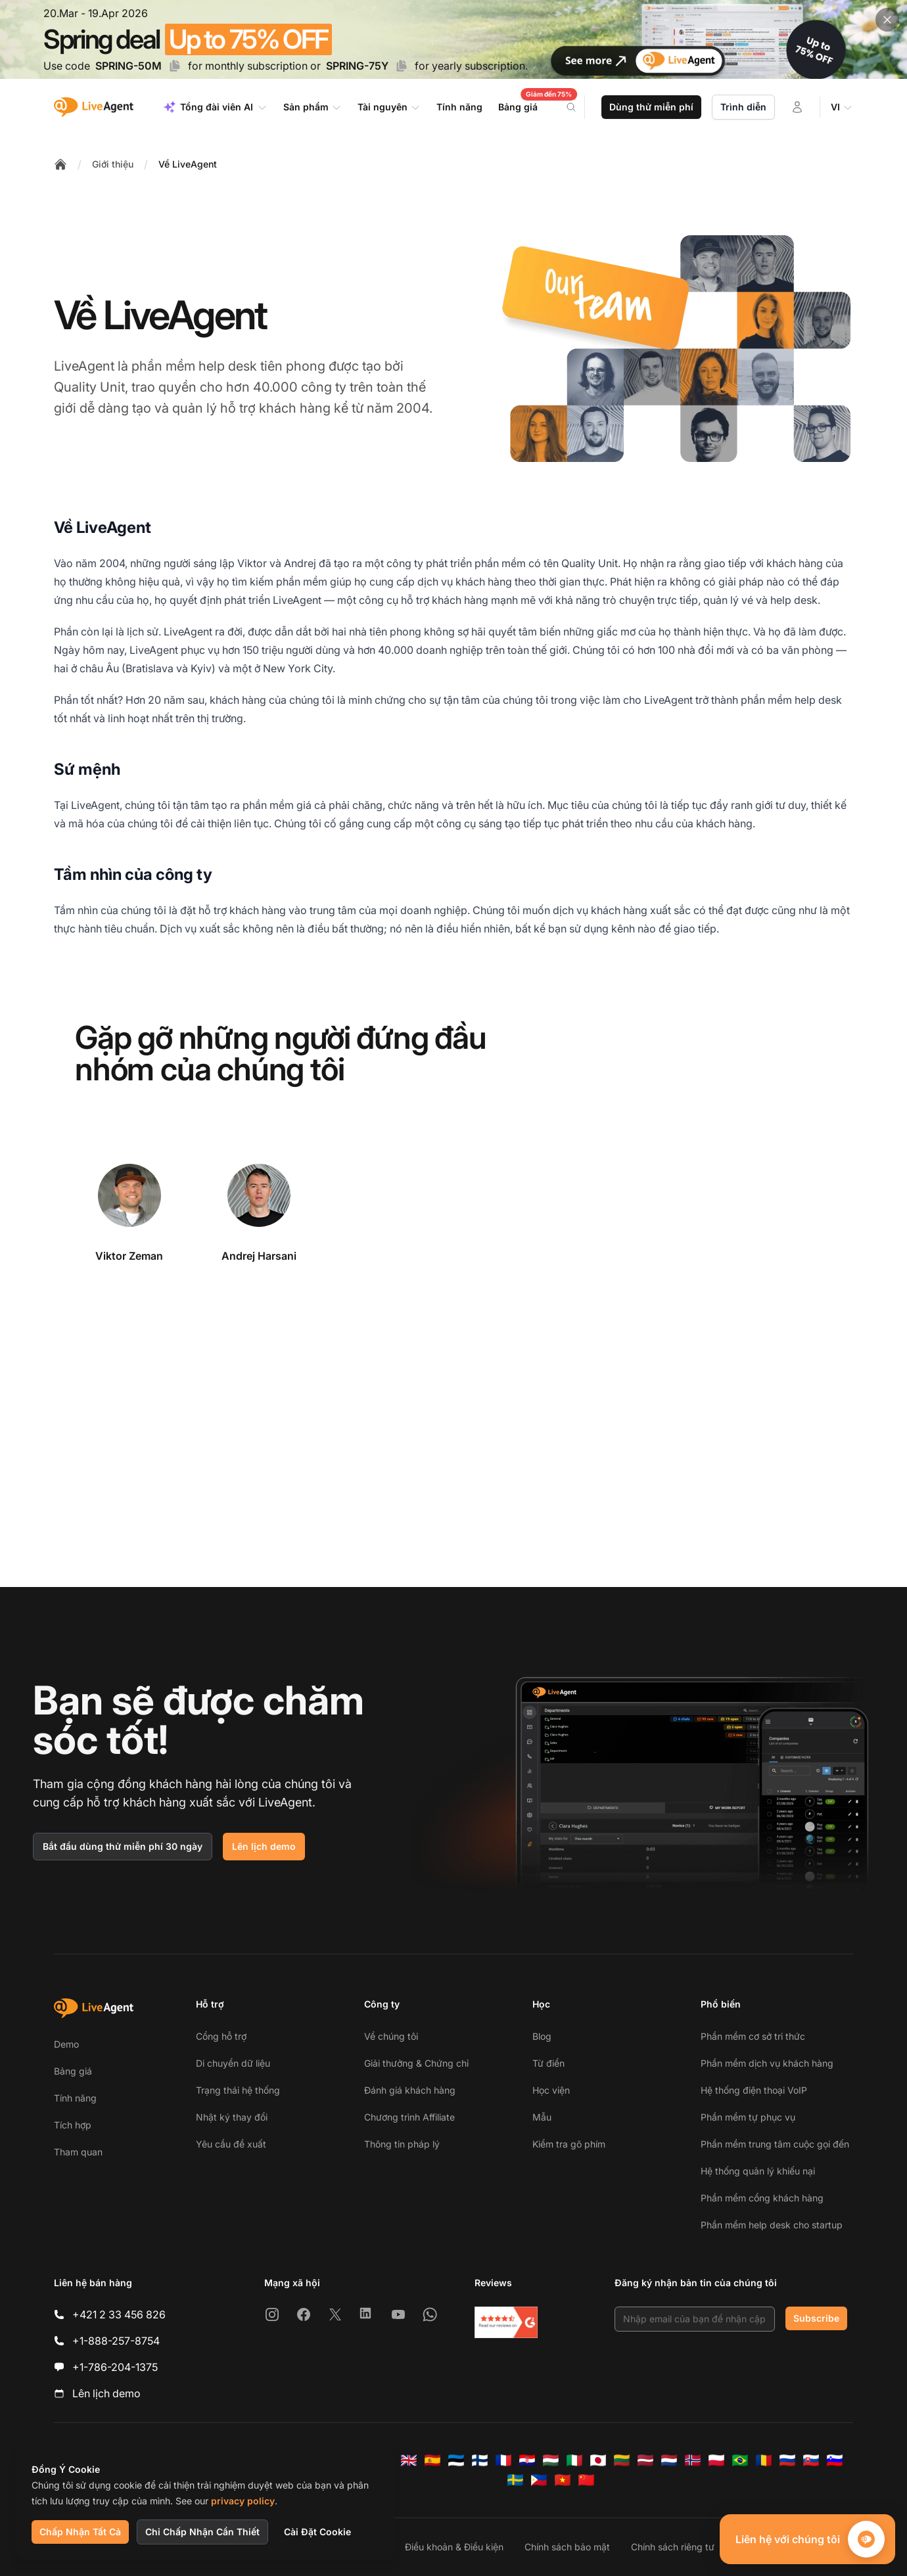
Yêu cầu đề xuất (231, 2144)
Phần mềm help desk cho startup (772, 2224)
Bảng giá (73, 2071)
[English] (409, 2460)
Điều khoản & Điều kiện (454, 2546)
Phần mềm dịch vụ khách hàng (767, 2063)
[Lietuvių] (622, 2460)
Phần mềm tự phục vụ (748, 2117)
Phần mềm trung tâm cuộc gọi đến (775, 2144)
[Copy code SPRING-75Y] (401, 66)
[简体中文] (586, 2480)
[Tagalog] (539, 2480)
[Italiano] (574, 2460)
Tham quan (78, 2151)
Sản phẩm (312, 107)
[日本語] (598, 2460)
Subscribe (816, 2318)
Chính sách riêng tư (672, 2546)
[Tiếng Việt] (562, 2480)
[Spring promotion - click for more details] (453, 39)
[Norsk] (693, 2460)
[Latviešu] (645, 2460)
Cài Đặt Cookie (317, 2531)
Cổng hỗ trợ (221, 2036)
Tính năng (75, 2098)
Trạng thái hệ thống (238, 2090)
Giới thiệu (112, 164)
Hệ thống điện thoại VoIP (754, 2090)
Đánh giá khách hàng (409, 2090)
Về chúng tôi (391, 2036)
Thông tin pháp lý (402, 2144)
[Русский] (787, 2460)
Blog (541, 2036)
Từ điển (548, 2063)
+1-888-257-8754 (116, 2340)
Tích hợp (72, 2124)
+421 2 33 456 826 (119, 2314)
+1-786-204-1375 (115, 2367)
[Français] (503, 2460)
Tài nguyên (389, 107)
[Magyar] (551, 2460)
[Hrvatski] (527, 2460)
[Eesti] (456, 2460)
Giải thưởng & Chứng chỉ (416, 2063)
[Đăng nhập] (797, 107)
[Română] (764, 2460)
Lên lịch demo (264, 1846)
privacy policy (243, 2500)
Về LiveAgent (187, 164)
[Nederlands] (669, 2460)
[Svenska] (515, 2480)
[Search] (579, 107)
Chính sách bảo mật (567, 2546)
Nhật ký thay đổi (231, 2117)
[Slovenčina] (811, 2460)
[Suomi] (480, 2460)
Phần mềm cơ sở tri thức (753, 2036)
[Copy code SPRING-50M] (175, 66)
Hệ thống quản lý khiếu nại (758, 2170)
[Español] (432, 2460)
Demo (66, 2044)
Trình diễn (743, 106)
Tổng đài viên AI (215, 107)
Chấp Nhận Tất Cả (80, 2531)
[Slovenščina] (835, 2460)
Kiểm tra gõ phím (568, 2144)
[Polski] (716, 2460)
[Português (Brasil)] (740, 2460)
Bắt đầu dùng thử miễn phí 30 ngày (122, 1846)
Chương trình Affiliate (409, 2117)
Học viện (551, 2090)
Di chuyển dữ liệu (233, 2063)
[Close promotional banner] (887, 20)
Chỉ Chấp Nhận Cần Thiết (202, 2531)
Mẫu (541, 2117)
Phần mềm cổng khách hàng (762, 2197)
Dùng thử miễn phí (651, 106)
